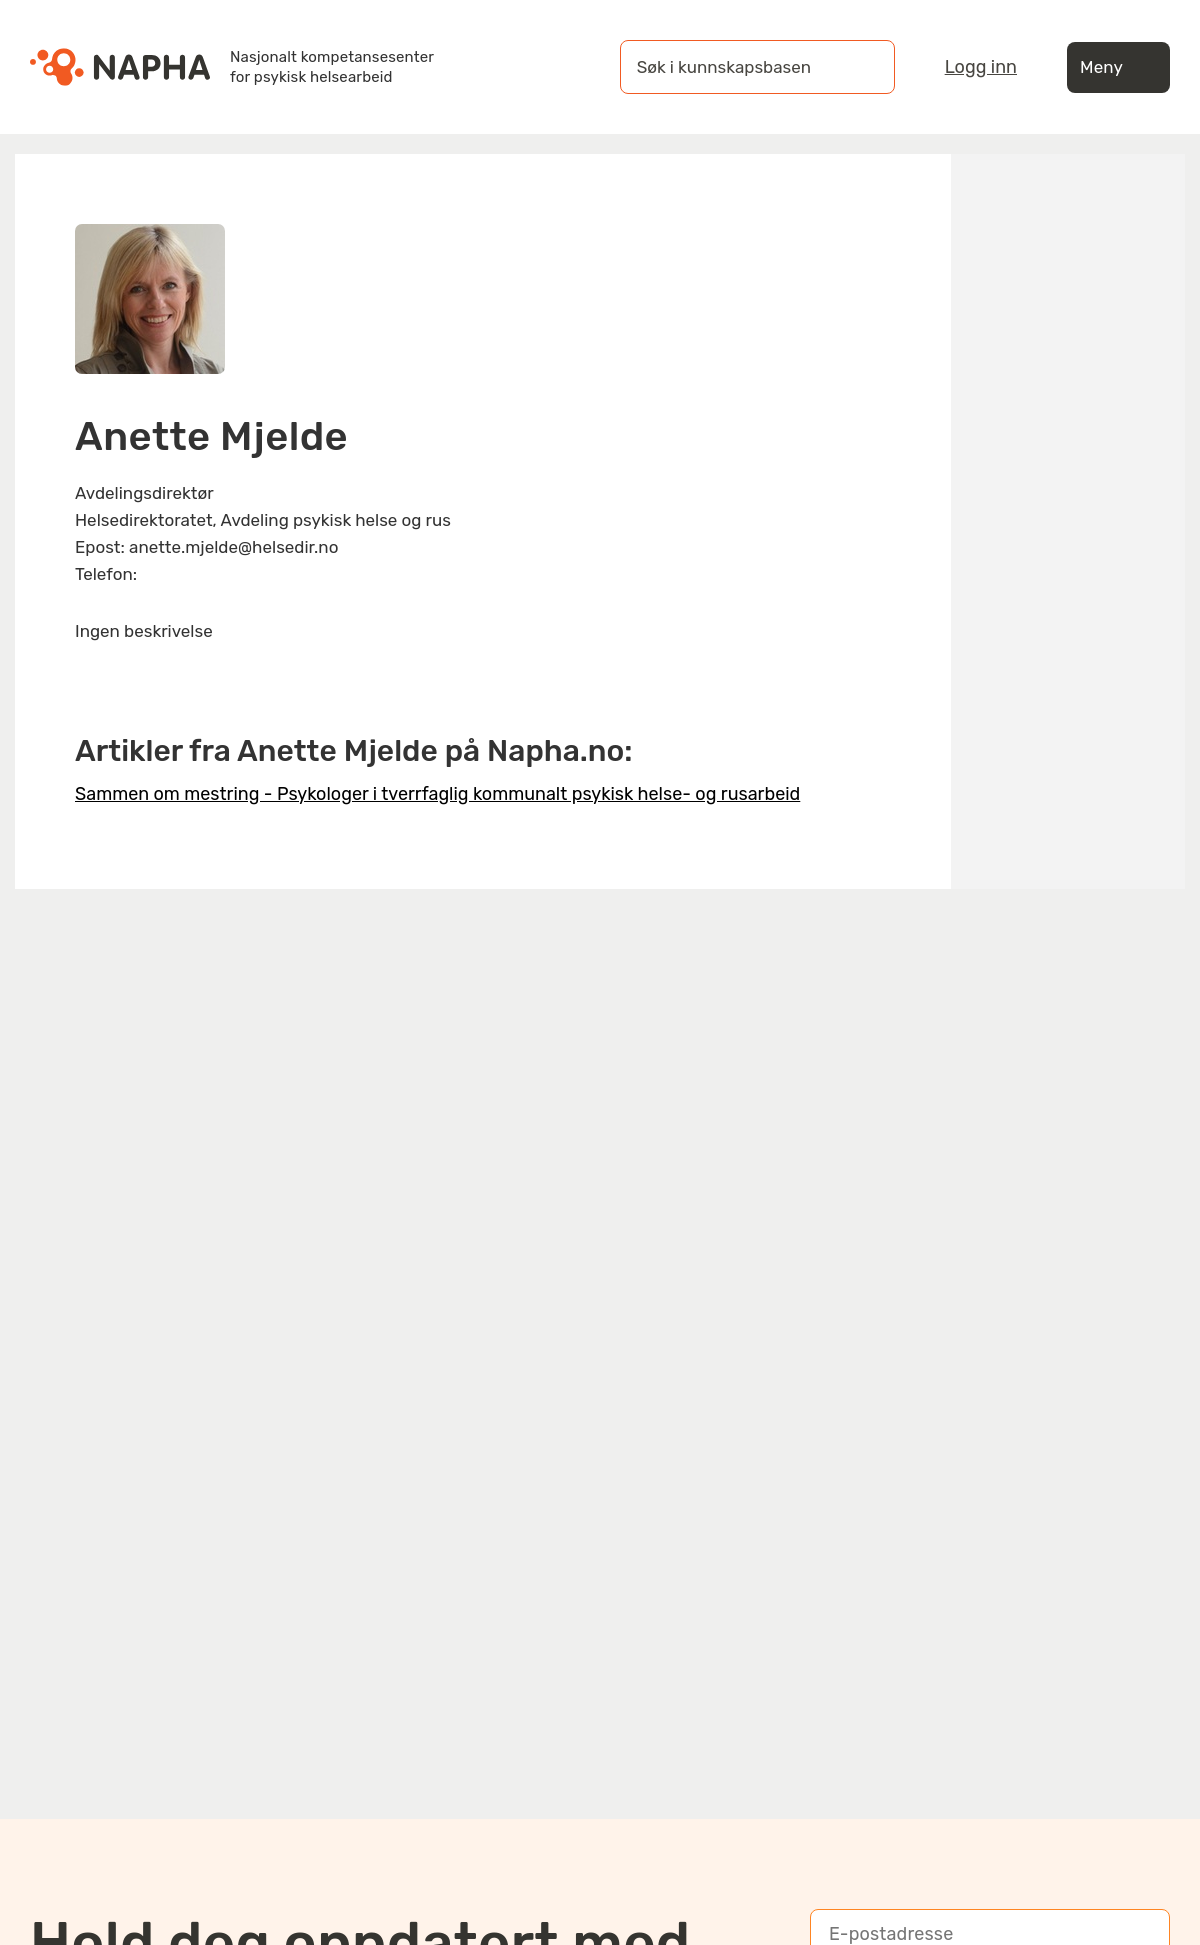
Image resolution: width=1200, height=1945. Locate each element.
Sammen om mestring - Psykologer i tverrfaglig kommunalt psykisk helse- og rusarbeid (437, 794)
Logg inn (981, 67)
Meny (1118, 67)
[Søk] (860, 67)
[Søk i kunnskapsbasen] (737, 67)
